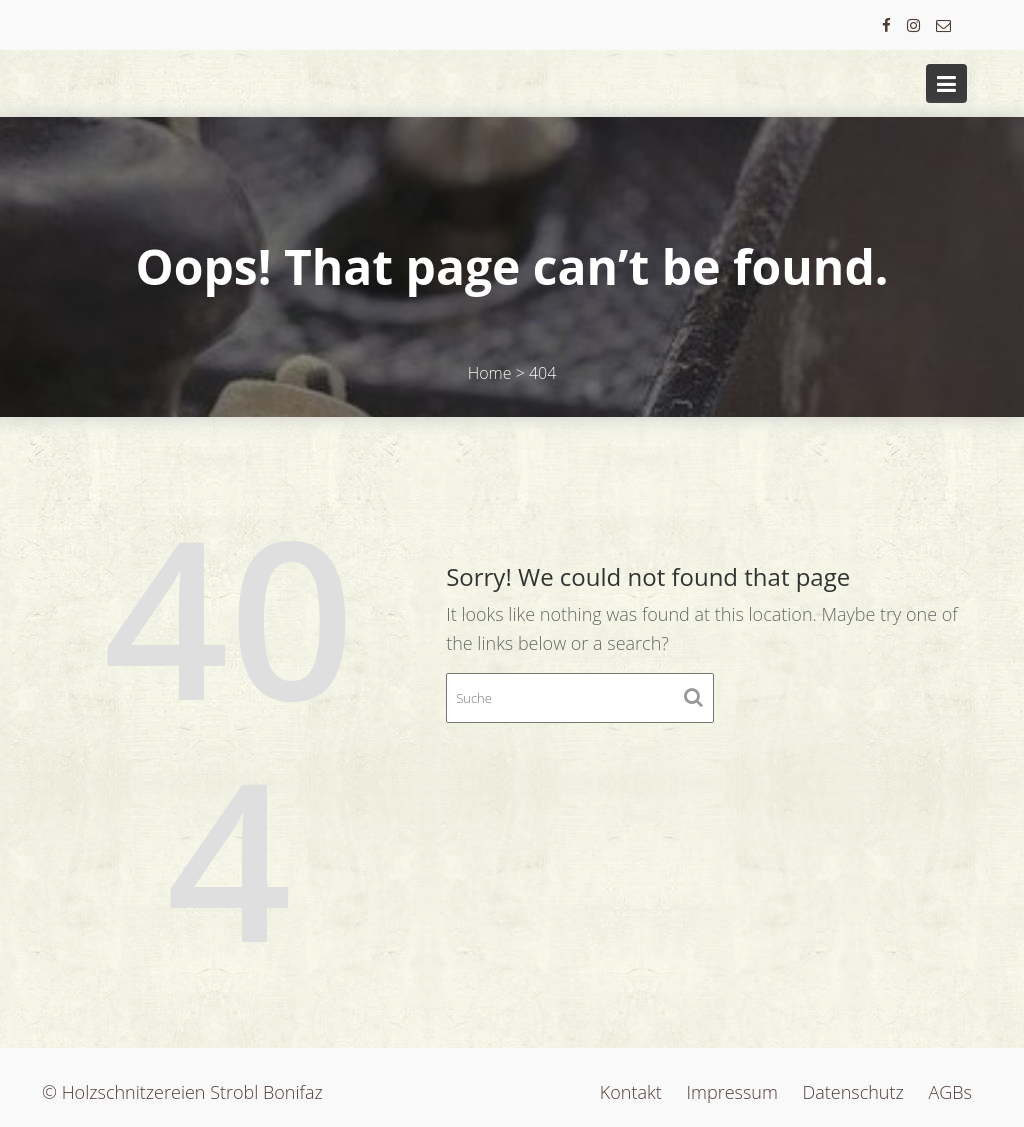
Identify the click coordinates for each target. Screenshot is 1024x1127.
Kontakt (631, 1092)
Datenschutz (853, 1092)
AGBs (951, 1092)
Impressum (731, 1092)
